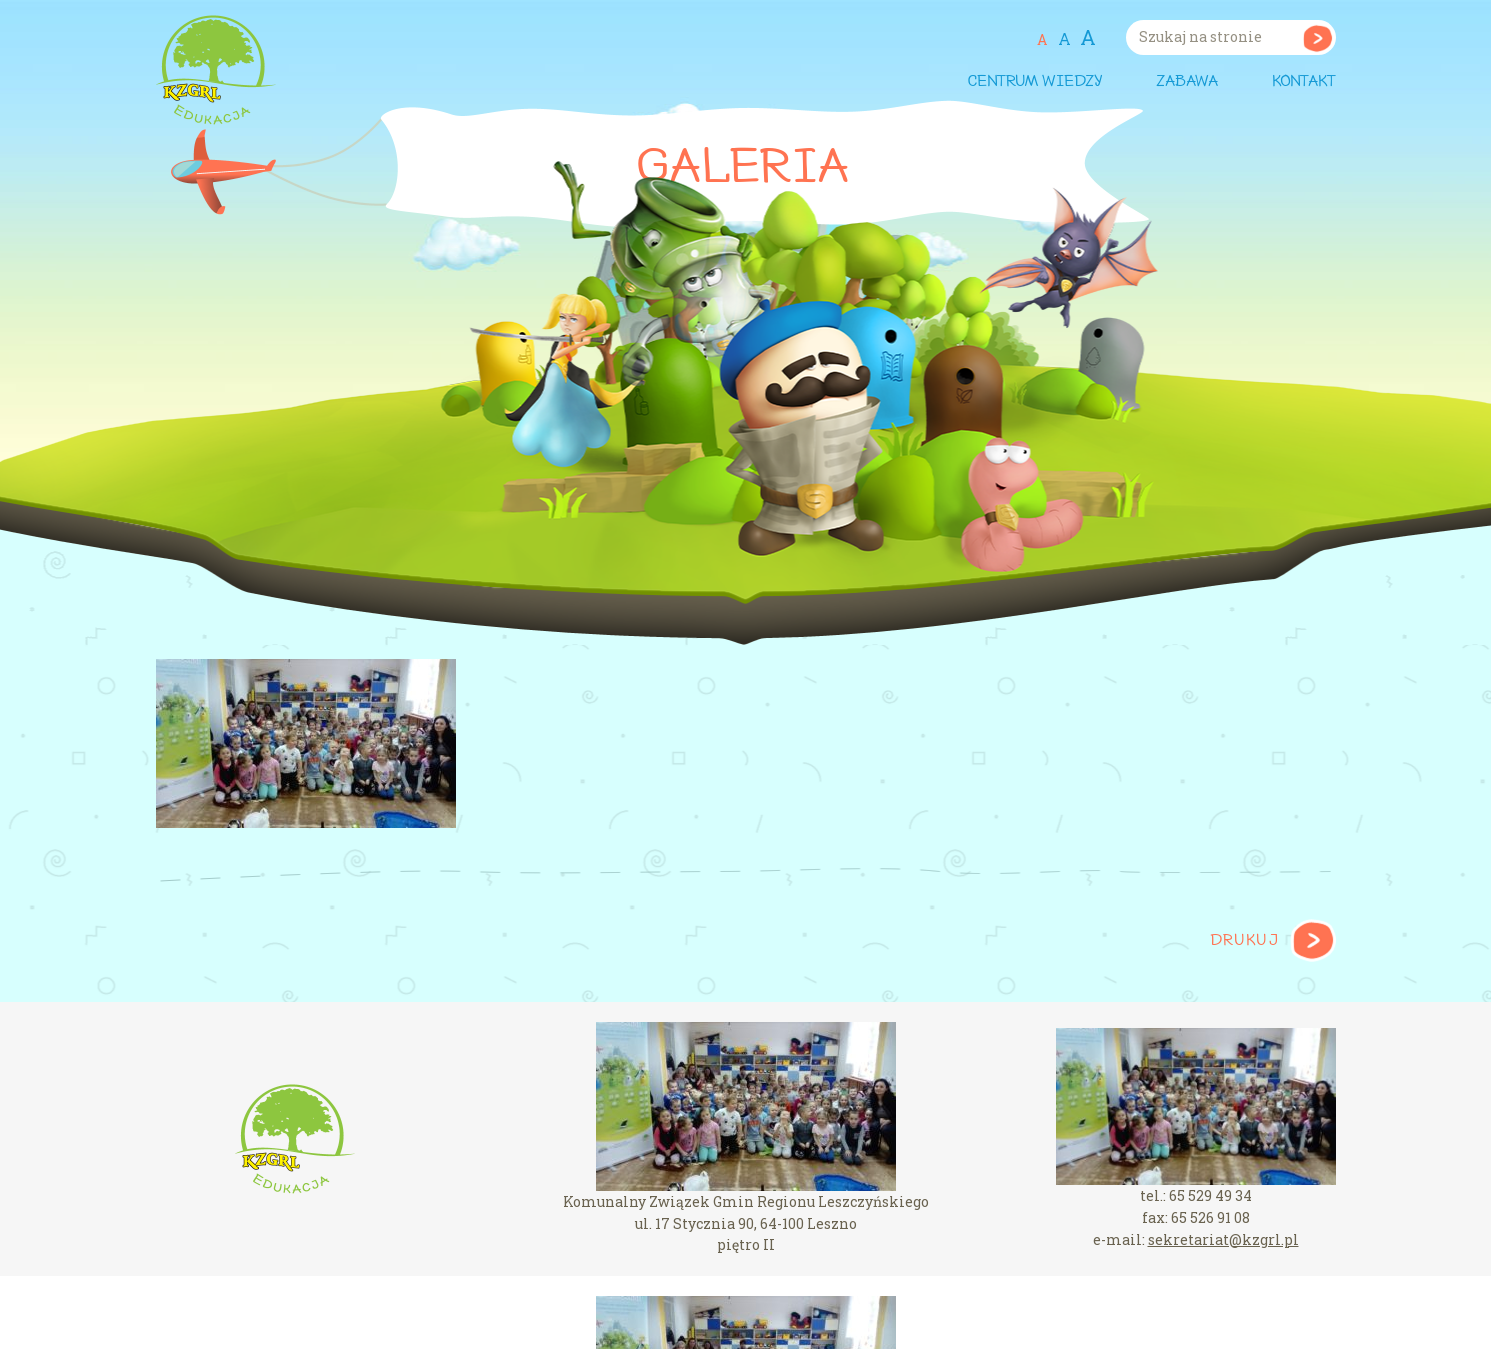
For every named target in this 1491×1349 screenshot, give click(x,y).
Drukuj (1244, 941)
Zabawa (1187, 82)
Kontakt (1304, 82)
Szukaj (1317, 37)
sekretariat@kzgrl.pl (1223, 1239)
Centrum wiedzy (1034, 82)
